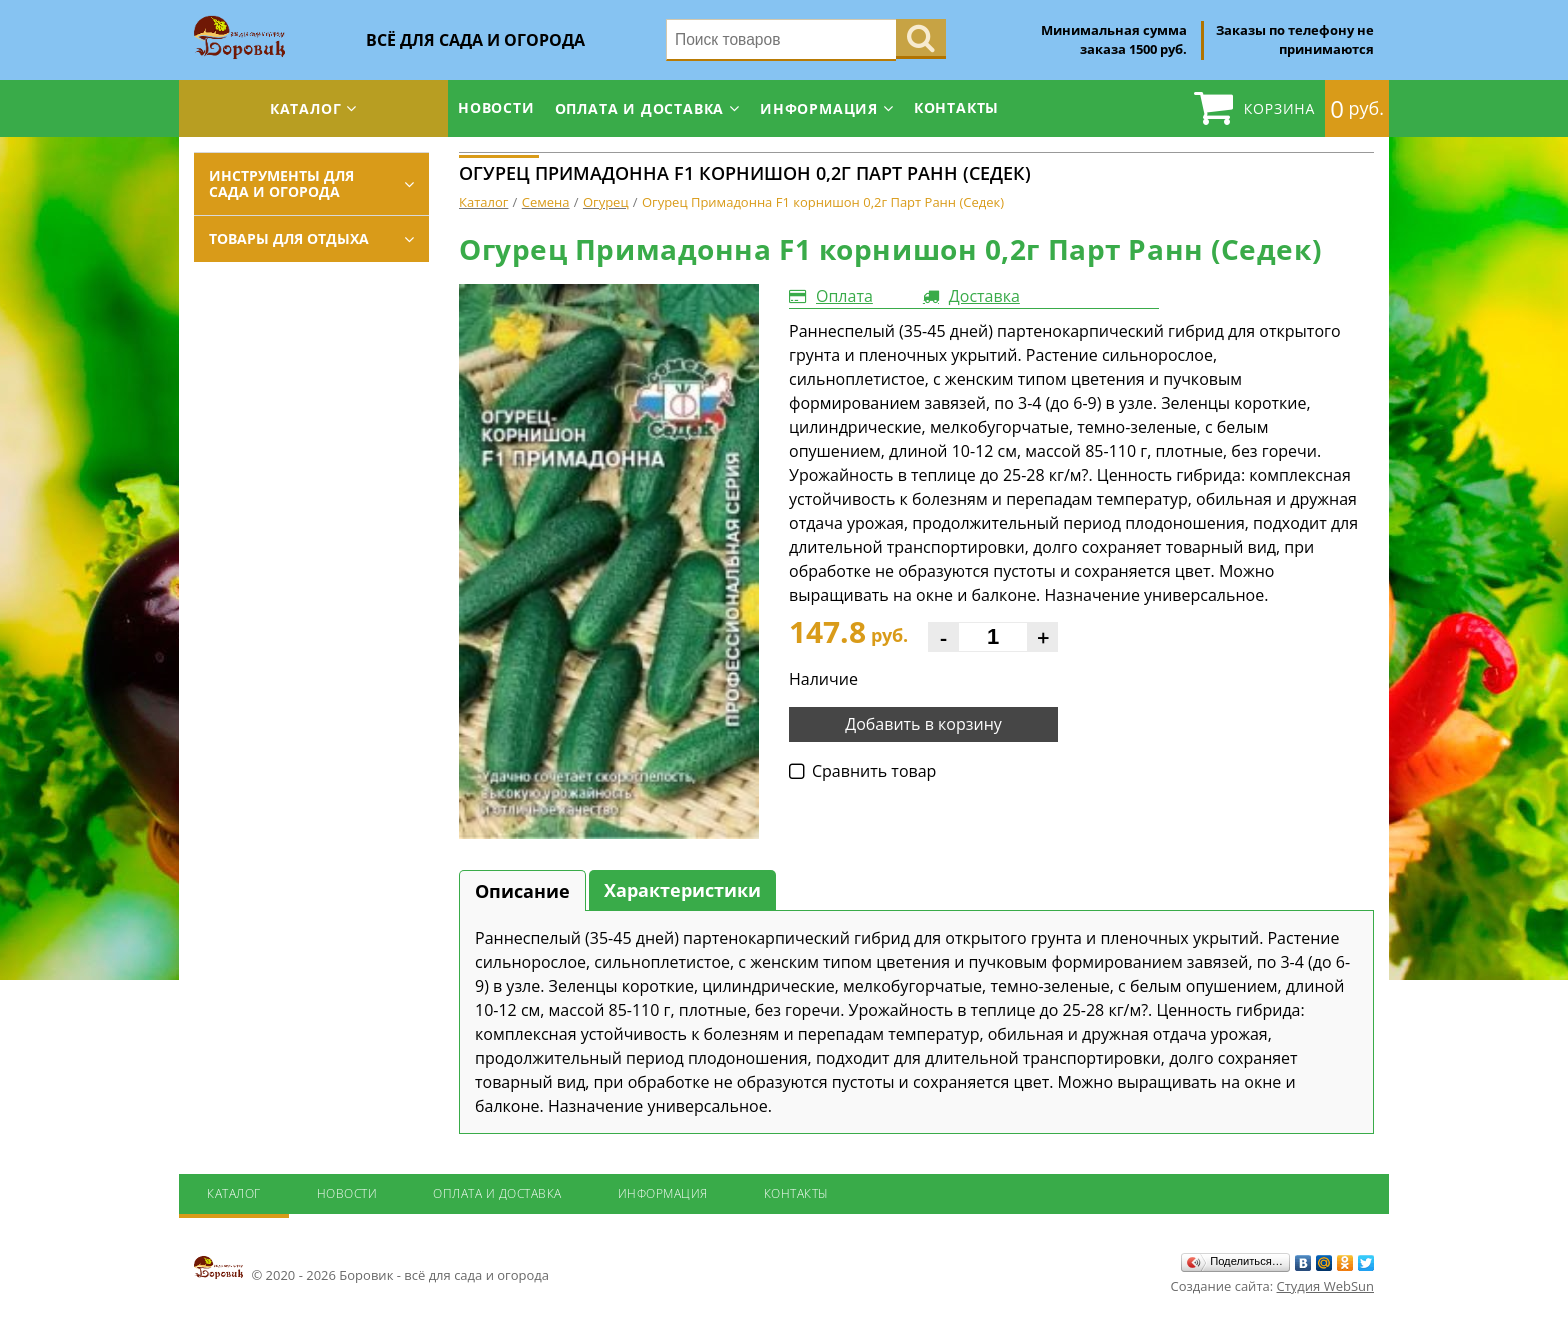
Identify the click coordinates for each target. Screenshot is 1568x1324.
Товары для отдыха (289, 238)
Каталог (306, 108)
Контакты (956, 107)
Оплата (844, 296)
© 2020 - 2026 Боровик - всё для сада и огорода (371, 1269)
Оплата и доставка (640, 108)
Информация (819, 108)
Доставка (984, 296)
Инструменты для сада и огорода (281, 183)
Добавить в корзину (923, 724)
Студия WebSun (1325, 1286)
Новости (496, 107)
